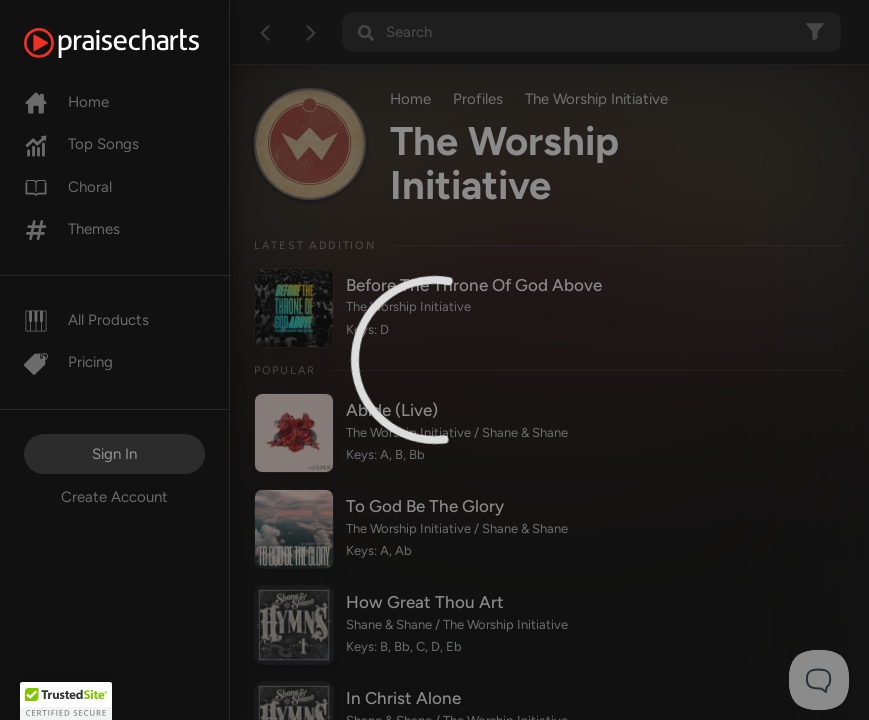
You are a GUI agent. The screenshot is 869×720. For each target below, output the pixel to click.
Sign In (114, 454)
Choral (68, 187)
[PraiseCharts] (136, 43)
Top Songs (81, 144)
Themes (72, 229)
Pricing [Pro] (68, 362)
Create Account (114, 497)
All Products (86, 320)
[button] (66, 701)
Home (66, 102)
